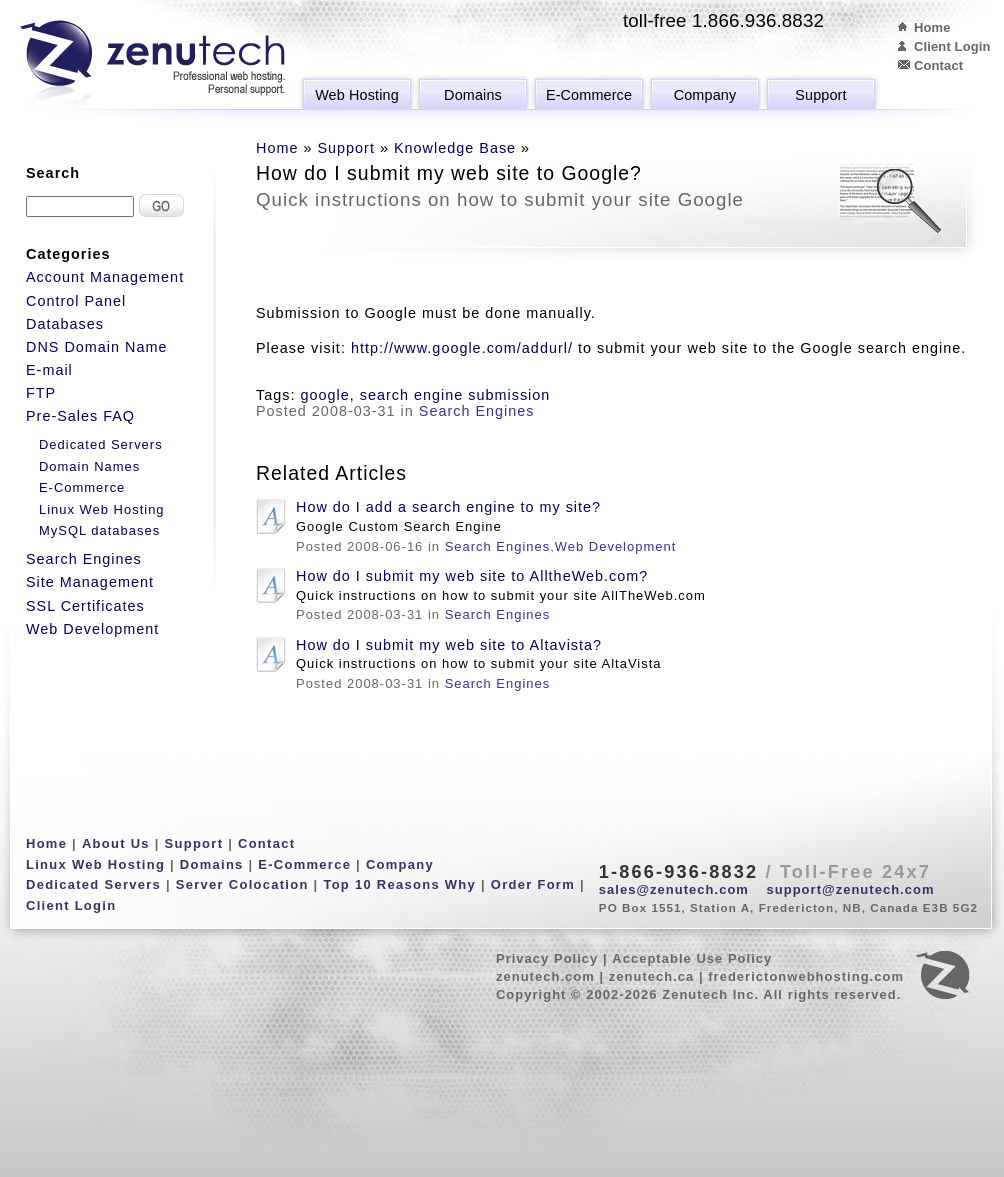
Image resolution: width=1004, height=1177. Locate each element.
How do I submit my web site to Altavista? (449, 645)
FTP (41, 393)
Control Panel (76, 301)
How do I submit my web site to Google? (449, 173)
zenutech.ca (652, 976)
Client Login (952, 46)
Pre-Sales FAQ (80, 416)
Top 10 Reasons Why (399, 884)
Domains (473, 95)
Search (53, 173)
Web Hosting (357, 95)
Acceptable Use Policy (692, 958)
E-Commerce (589, 95)
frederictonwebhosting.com (806, 976)
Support (820, 95)
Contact (938, 65)
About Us (116, 843)
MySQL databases (99, 530)
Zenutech (152, 65)
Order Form (533, 884)
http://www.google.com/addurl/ (462, 348)
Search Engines (477, 411)
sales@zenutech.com (674, 889)
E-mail (49, 370)
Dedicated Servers (101, 444)
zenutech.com (545, 976)
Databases (65, 324)
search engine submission (455, 395)
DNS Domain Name (96, 347)
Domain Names (89, 466)
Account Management (105, 277)
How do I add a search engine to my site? (448, 507)
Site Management (90, 582)
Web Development (615, 546)
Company (705, 95)
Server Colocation (242, 884)
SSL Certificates (85, 606)
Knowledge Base (455, 148)
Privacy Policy (547, 958)
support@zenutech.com (851, 889)
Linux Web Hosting (102, 509)
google (324, 395)
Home (932, 27)
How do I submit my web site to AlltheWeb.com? (472, 576)
